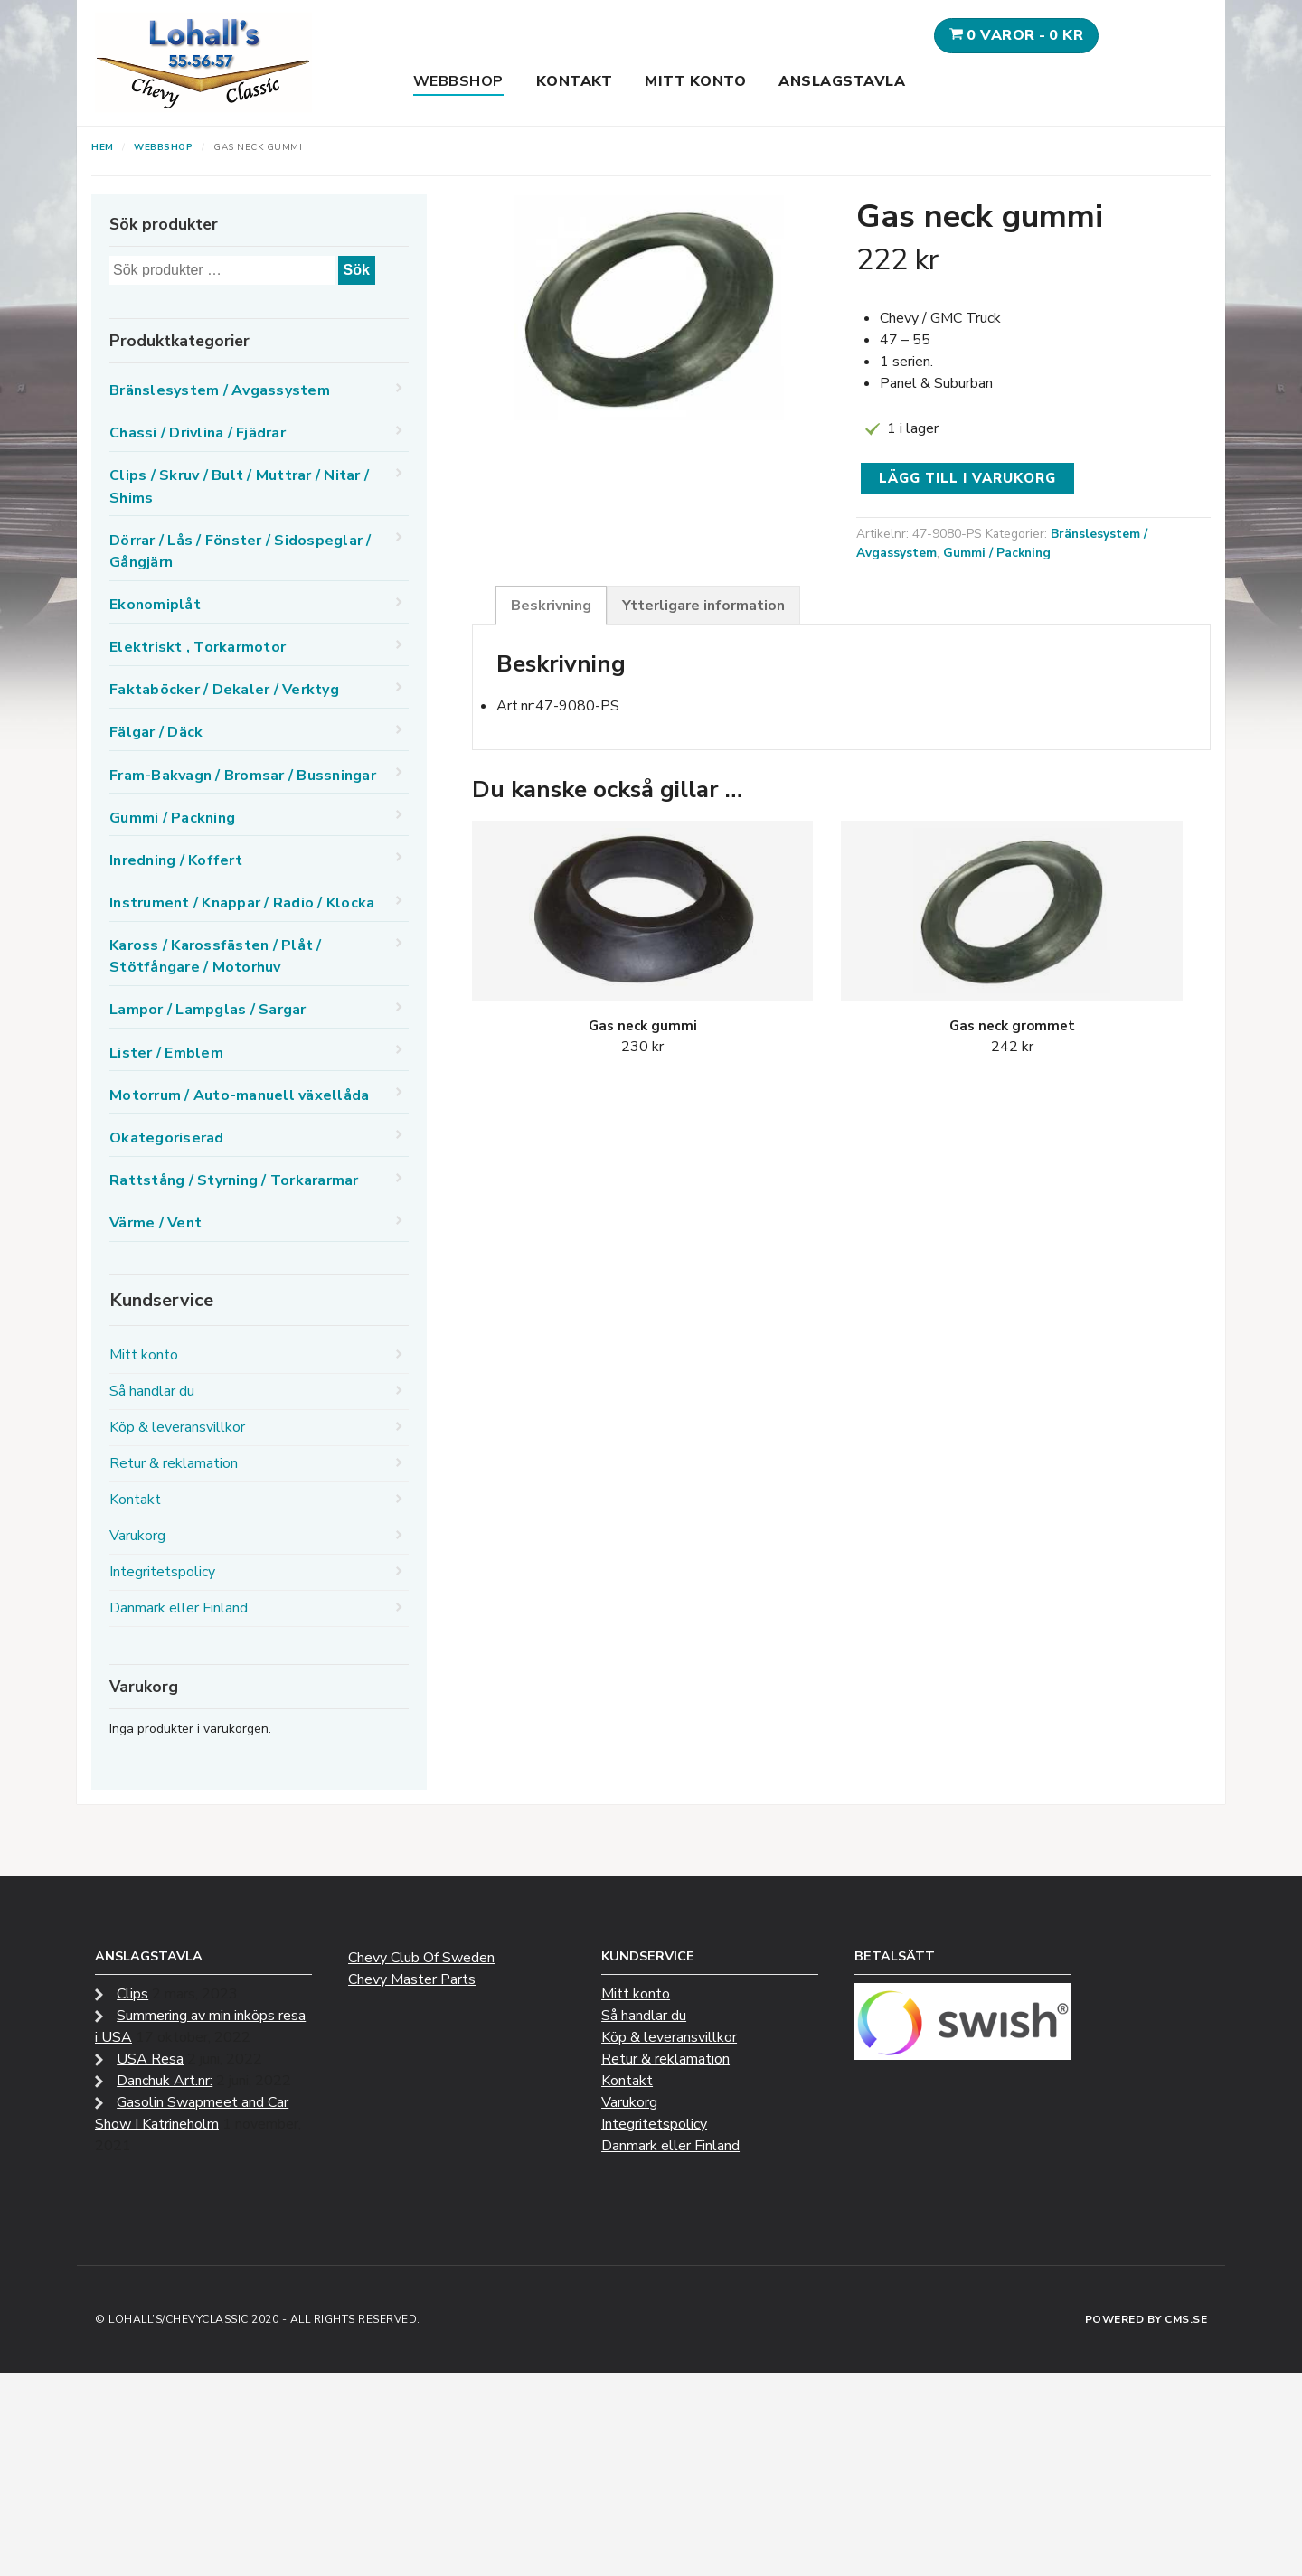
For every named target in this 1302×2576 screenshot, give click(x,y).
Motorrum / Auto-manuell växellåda (239, 1095)
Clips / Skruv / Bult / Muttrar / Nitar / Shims (239, 486)
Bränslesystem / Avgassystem (219, 390)
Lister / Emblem (166, 1053)
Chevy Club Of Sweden (421, 1958)
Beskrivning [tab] (551, 606)
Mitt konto (695, 81)
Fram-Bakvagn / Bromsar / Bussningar (242, 775)
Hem (102, 147)
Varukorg (137, 1536)
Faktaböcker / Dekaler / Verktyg (224, 690)
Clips (132, 1994)
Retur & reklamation (173, 1463)
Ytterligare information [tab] (703, 606)
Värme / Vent (155, 1223)
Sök (357, 269)
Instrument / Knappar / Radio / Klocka (241, 903)
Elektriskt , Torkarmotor (197, 647)
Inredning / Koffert (175, 860)
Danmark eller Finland (178, 1608)
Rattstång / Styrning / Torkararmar (234, 1180)
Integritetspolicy (162, 1572)
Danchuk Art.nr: (164, 2081)
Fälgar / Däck (156, 732)
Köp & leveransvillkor (177, 1427)
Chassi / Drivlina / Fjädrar (197, 433)
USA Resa (150, 2059)
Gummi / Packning (997, 552)
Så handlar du (151, 1391)
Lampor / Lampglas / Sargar (208, 1010)
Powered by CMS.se (1146, 2319)
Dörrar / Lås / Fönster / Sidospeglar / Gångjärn (240, 551)
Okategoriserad (166, 1138)
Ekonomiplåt (155, 605)
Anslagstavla (841, 81)
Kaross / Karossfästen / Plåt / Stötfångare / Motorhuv (215, 956)
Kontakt (574, 81)
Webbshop (458, 81)
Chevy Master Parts (412, 1979)
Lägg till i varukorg (967, 478)
